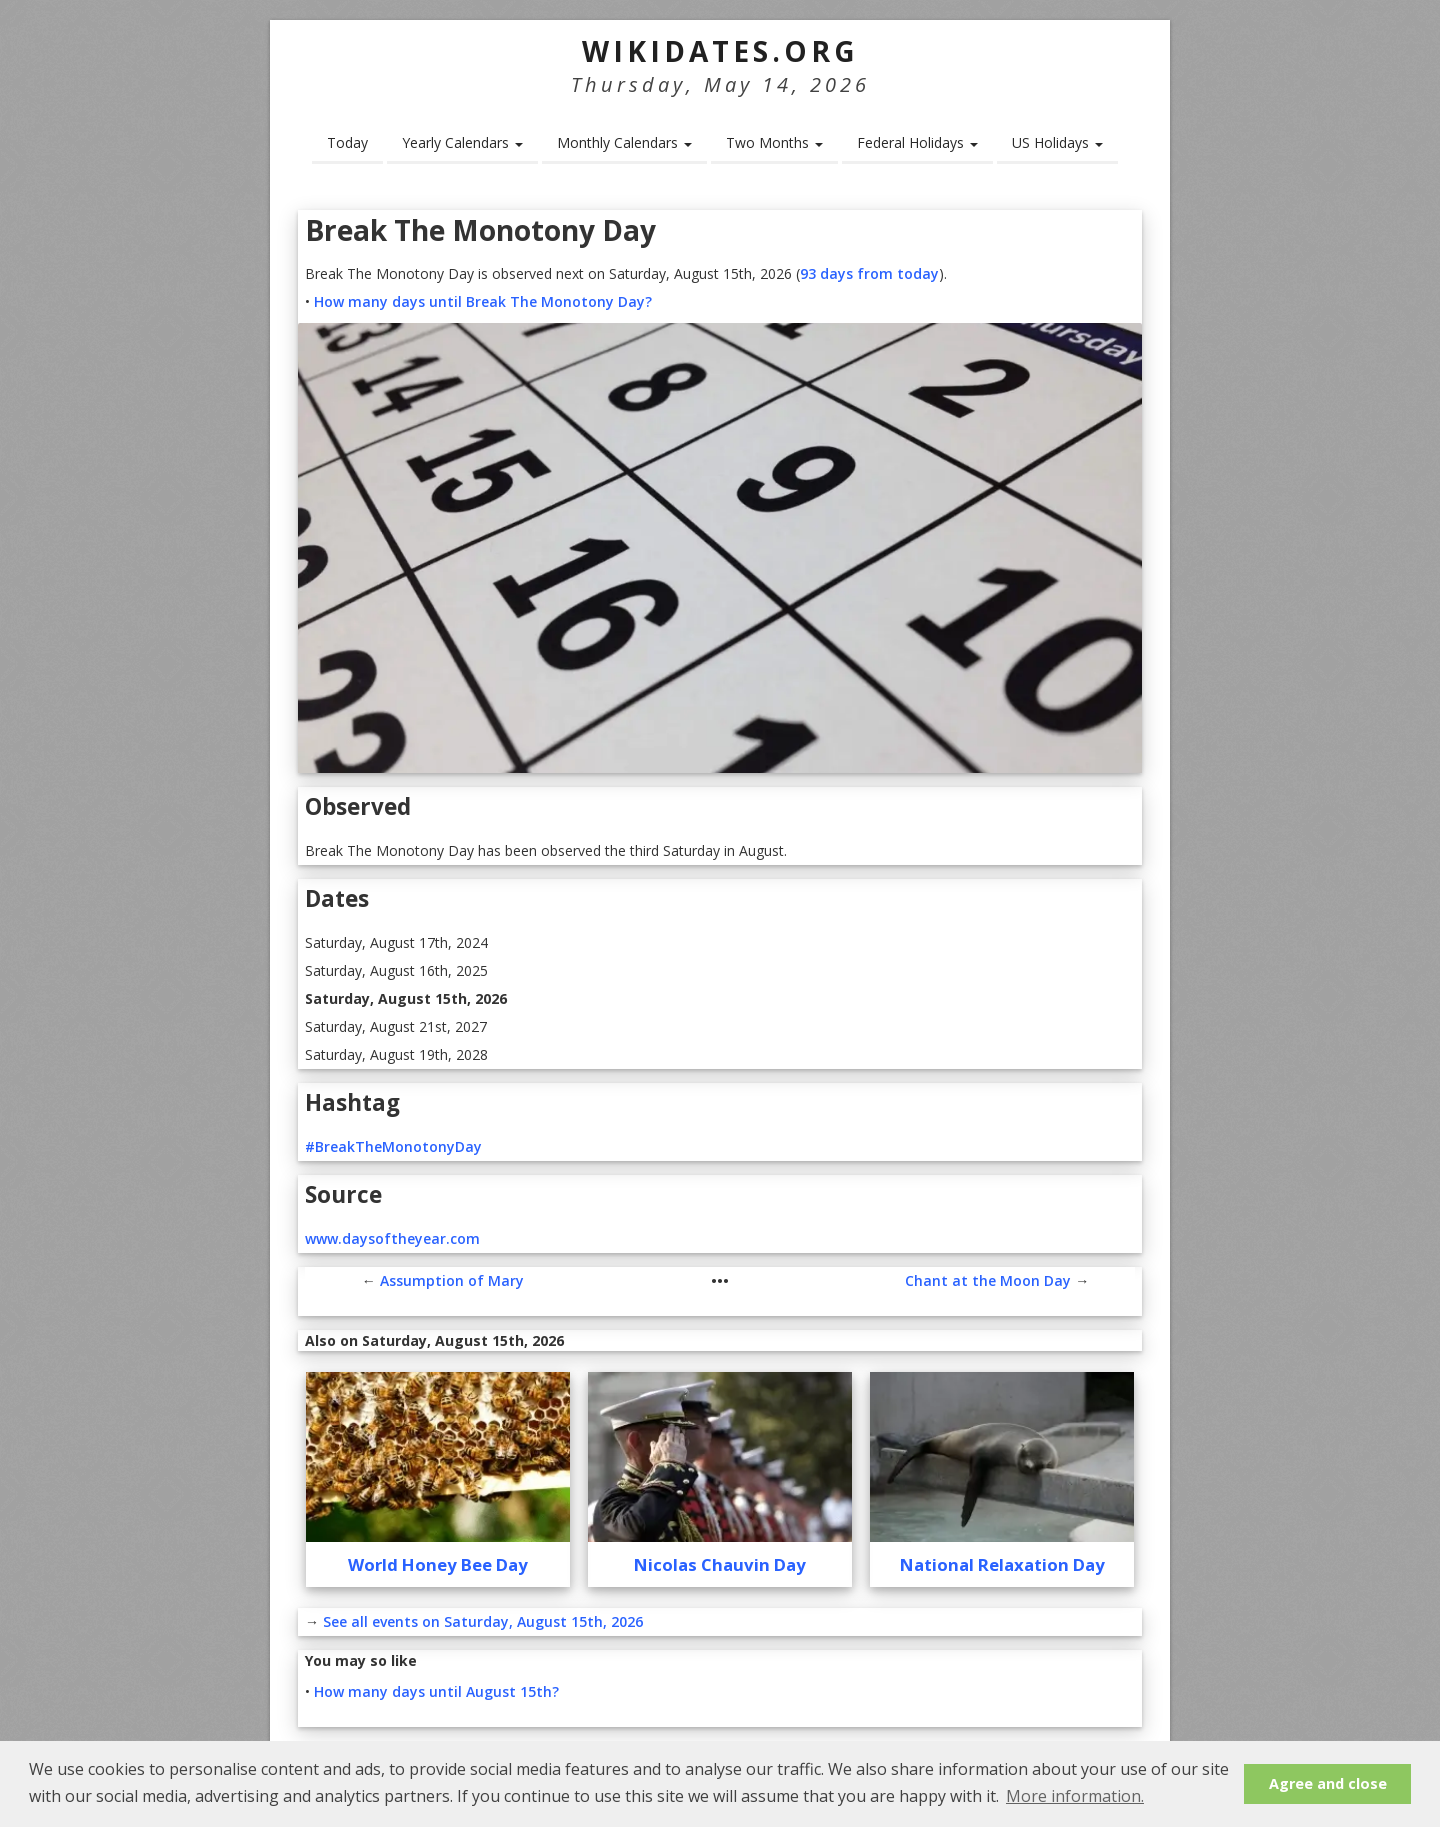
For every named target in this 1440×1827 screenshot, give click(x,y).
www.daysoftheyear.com (392, 1238)
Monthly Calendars (624, 142)
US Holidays (1057, 142)
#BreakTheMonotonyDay (393, 1146)
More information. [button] (1075, 1796)
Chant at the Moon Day (988, 1280)
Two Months (774, 142)
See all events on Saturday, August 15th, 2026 (483, 1621)
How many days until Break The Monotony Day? (483, 301)
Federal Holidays (917, 142)
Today (347, 142)
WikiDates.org (720, 51)
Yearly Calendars (462, 142)
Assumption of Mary (452, 1280)
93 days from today (869, 273)
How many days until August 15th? (436, 1691)
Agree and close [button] (1328, 1783)
